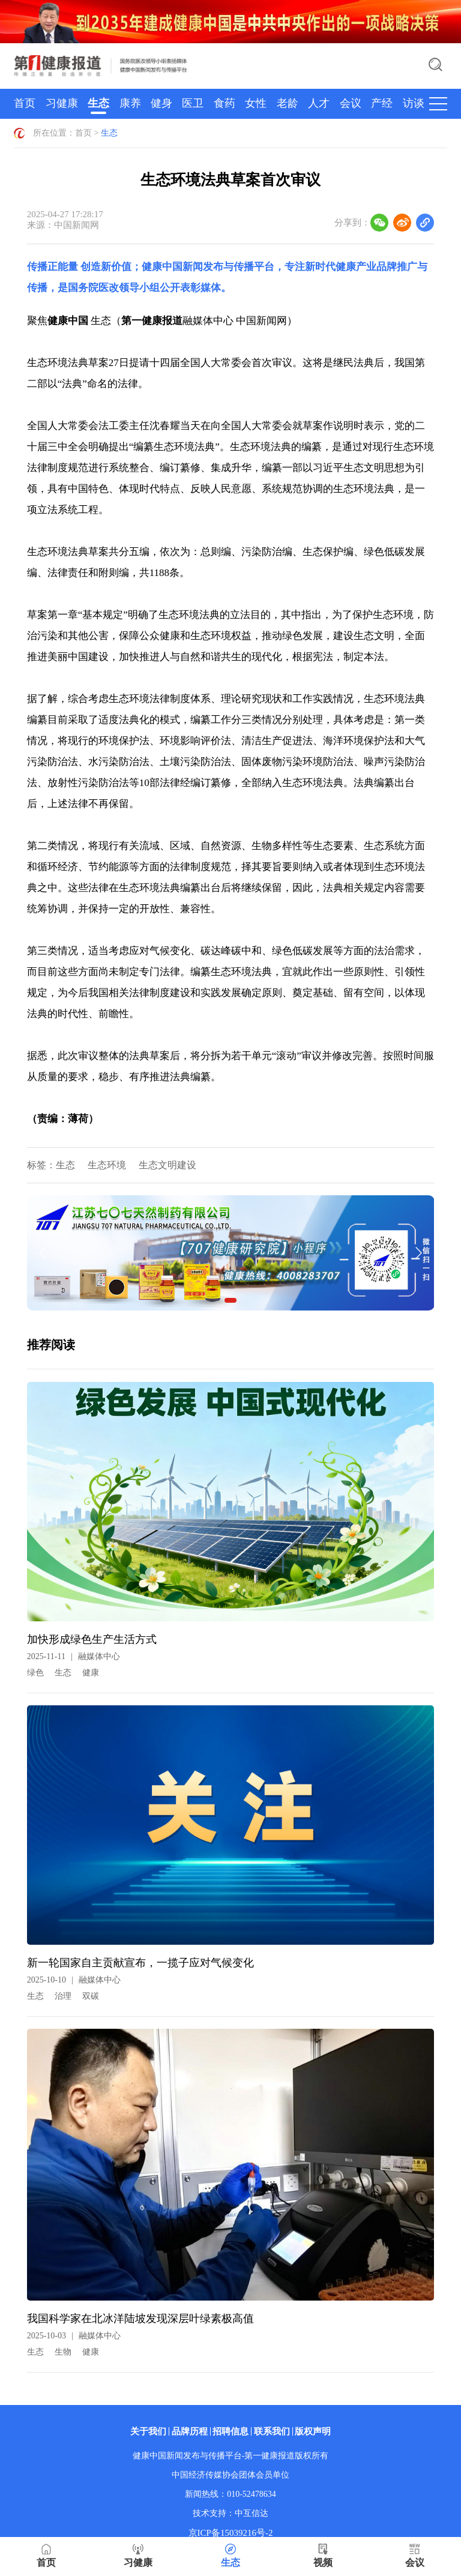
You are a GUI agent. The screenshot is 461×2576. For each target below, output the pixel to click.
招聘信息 (230, 2431)
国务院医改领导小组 (114, 287)
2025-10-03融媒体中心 (74, 2335)
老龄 (287, 103)
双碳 (90, 1996)
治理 (63, 1996)
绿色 (35, 1672)
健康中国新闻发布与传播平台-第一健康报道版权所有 (231, 2455)
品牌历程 (190, 2431)
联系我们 (272, 2431)
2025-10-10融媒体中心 (74, 1979)
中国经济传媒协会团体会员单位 (230, 2474)
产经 (382, 103)
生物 (63, 2351)
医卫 (192, 103)
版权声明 (313, 2431)
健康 (90, 1672)
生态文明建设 (167, 1165)
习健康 (62, 103)
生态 (98, 103)
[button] (230, 1300)
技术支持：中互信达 (230, 2513)
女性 (256, 103)
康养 (130, 103)
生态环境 (107, 1165)
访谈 (413, 103)
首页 (24, 103)
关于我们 (148, 2431)
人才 (319, 103)
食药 (224, 103)
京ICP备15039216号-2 (230, 2533)
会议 (350, 103)
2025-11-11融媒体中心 (73, 1656)
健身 (161, 103)
